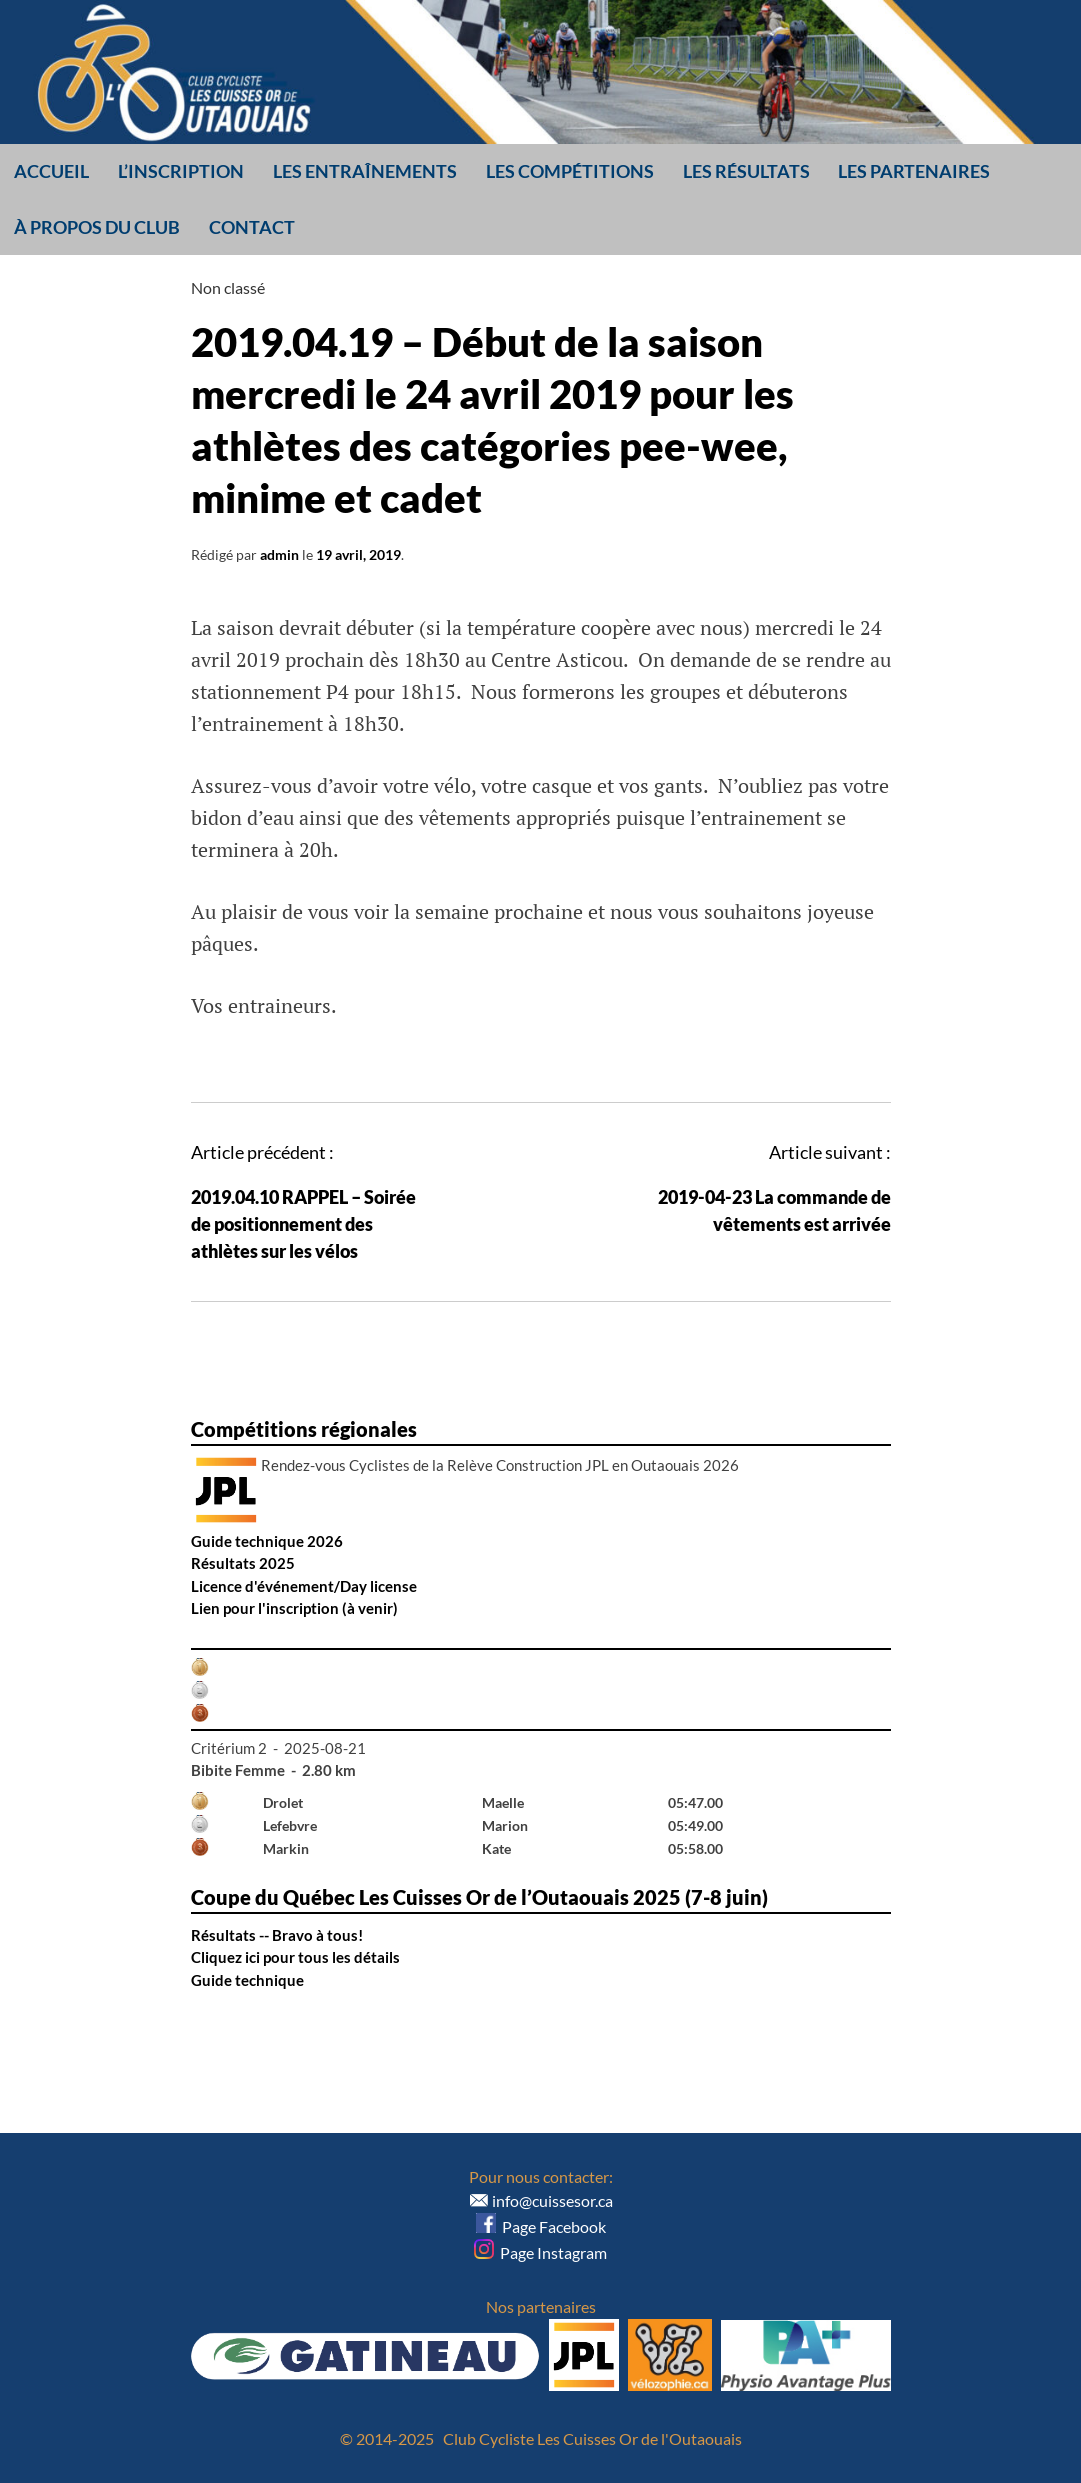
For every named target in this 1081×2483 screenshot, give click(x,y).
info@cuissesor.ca (552, 2200)
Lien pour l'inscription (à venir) (294, 1608)
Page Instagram (540, 2252)
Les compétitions (570, 171)
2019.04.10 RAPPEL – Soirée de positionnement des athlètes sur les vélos (303, 1224)
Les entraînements (365, 171)
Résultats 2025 (243, 1563)
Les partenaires (914, 171)
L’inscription (181, 171)
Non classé (228, 287)
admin (279, 554)
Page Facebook (541, 2226)
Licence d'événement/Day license (304, 1586)
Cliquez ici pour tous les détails (295, 1957)
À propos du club (97, 227)
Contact (252, 227)
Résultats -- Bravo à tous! (277, 1935)
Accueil (51, 171)
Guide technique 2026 (267, 1541)
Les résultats (746, 171)
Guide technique (247, 1980)
